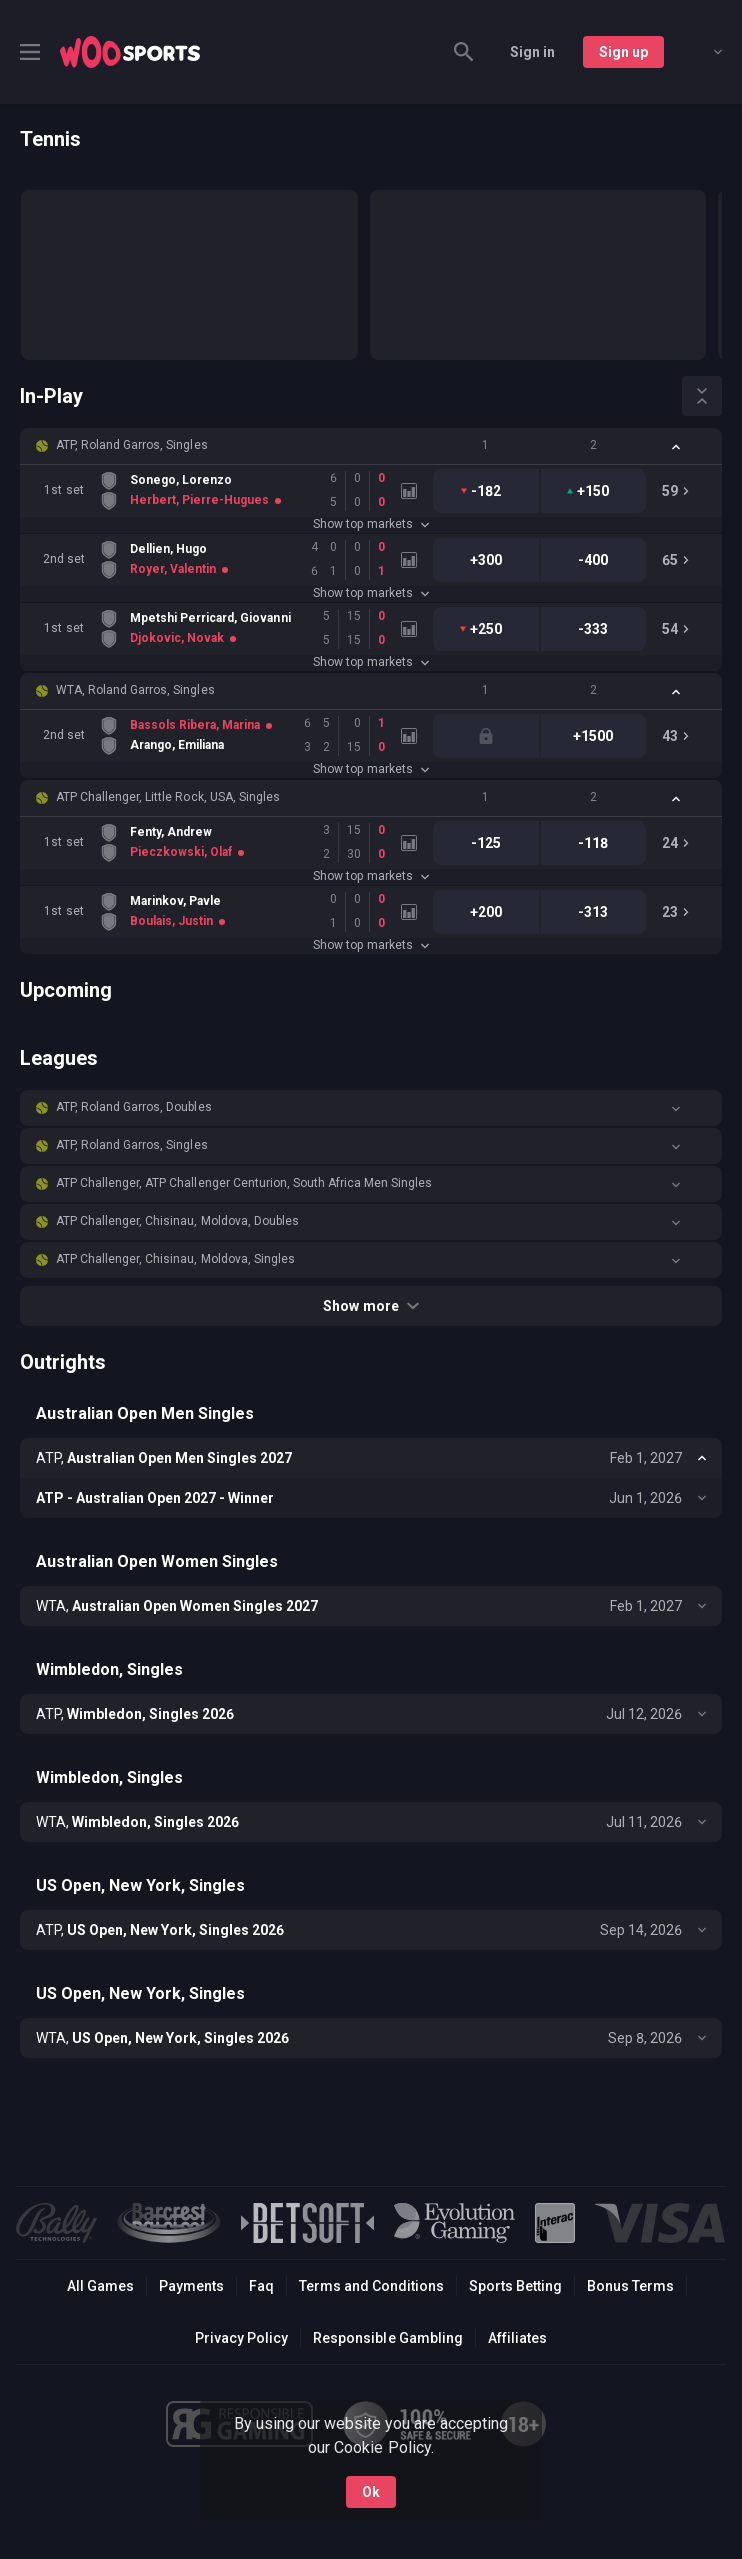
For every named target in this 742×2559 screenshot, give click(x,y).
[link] (130, 52)
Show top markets (370, 524)
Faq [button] (261, 2286)
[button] (371, 446)
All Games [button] (100, 2286)
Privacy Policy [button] (241, 2338)
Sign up (623, 52)
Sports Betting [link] (515, 2286)
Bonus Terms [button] (630, 2286)
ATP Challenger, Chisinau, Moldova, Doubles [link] (177, 1221)
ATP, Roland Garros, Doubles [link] (134, 1107)
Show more (370, 1306)
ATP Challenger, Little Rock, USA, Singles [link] (168, 797)
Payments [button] (191, 2286)
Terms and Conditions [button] (371, 2286)
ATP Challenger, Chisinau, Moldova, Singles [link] (175, 1259)
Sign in (532, 52)
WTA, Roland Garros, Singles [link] (135, 690)
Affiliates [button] (517, 2338)
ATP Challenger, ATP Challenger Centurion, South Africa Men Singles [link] (244, 1183)
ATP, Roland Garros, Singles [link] (132, 445)
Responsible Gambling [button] (387, 2338)
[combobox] (703, 52)
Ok (371, 2492)
